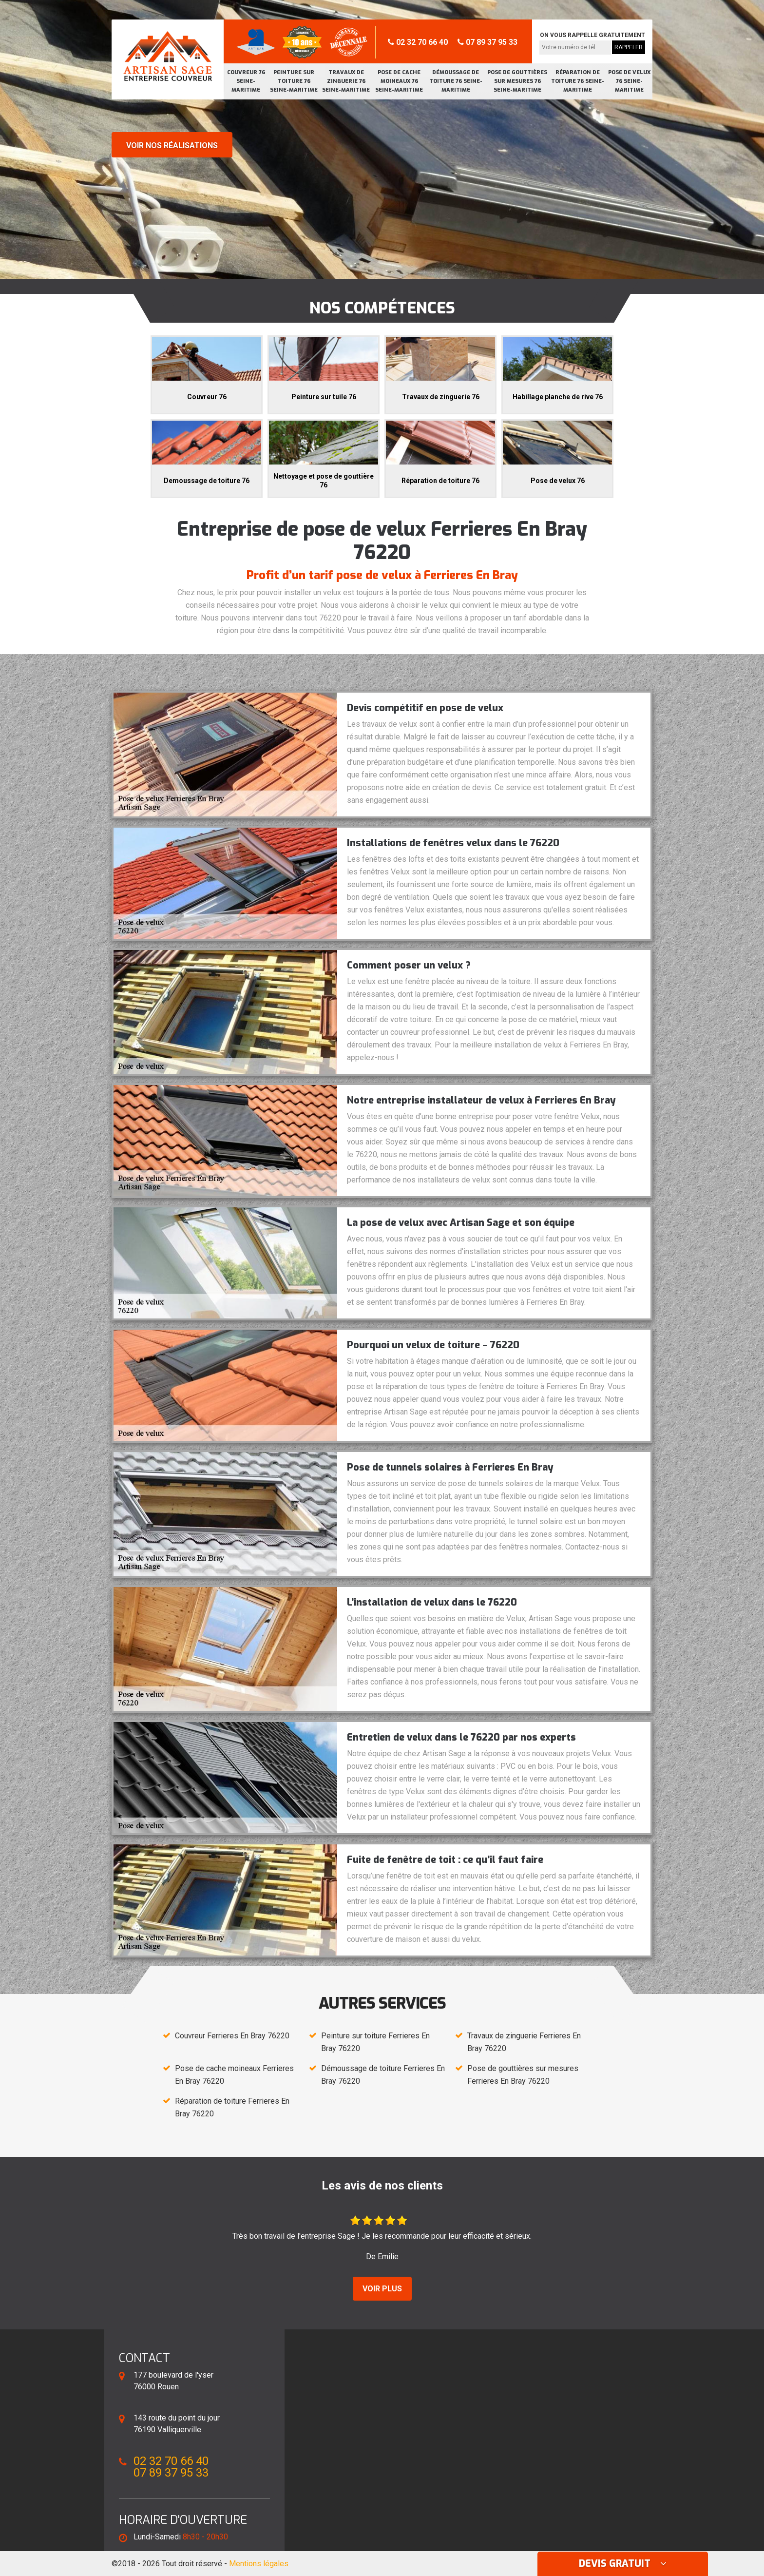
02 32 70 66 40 (418, 42)
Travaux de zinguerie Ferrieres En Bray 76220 (524, 2042)
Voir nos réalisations (172, 145)
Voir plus (382, 2288)
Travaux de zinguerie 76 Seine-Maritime (346, 81)
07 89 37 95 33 (487, 42)
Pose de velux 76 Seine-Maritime (629, 81)
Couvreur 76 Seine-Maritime (246, 81)
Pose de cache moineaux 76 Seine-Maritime (399, 81)
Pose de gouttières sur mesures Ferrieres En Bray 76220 (522, 2075)
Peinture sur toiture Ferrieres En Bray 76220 (375, 2042)
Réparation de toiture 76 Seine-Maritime (577, 81)
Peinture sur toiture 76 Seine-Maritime (294, 81)
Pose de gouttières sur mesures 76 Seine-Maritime (517, 81)
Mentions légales (258, 2563)
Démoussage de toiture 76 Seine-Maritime (455, 81)
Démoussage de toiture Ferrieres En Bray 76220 (383, 2075)
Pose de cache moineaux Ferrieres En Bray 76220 (234, 2075)
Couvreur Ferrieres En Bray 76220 (232, 2035)
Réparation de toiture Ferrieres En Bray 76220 (232, 2107)
